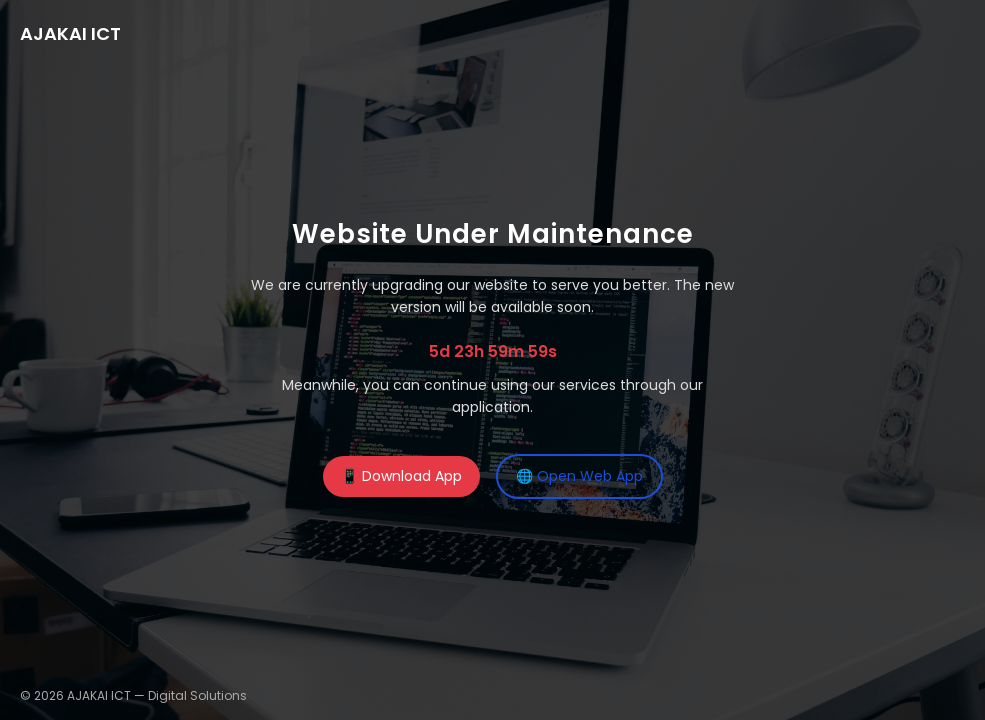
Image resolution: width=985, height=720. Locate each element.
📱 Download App (401, 476)
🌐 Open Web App (579, 476)
